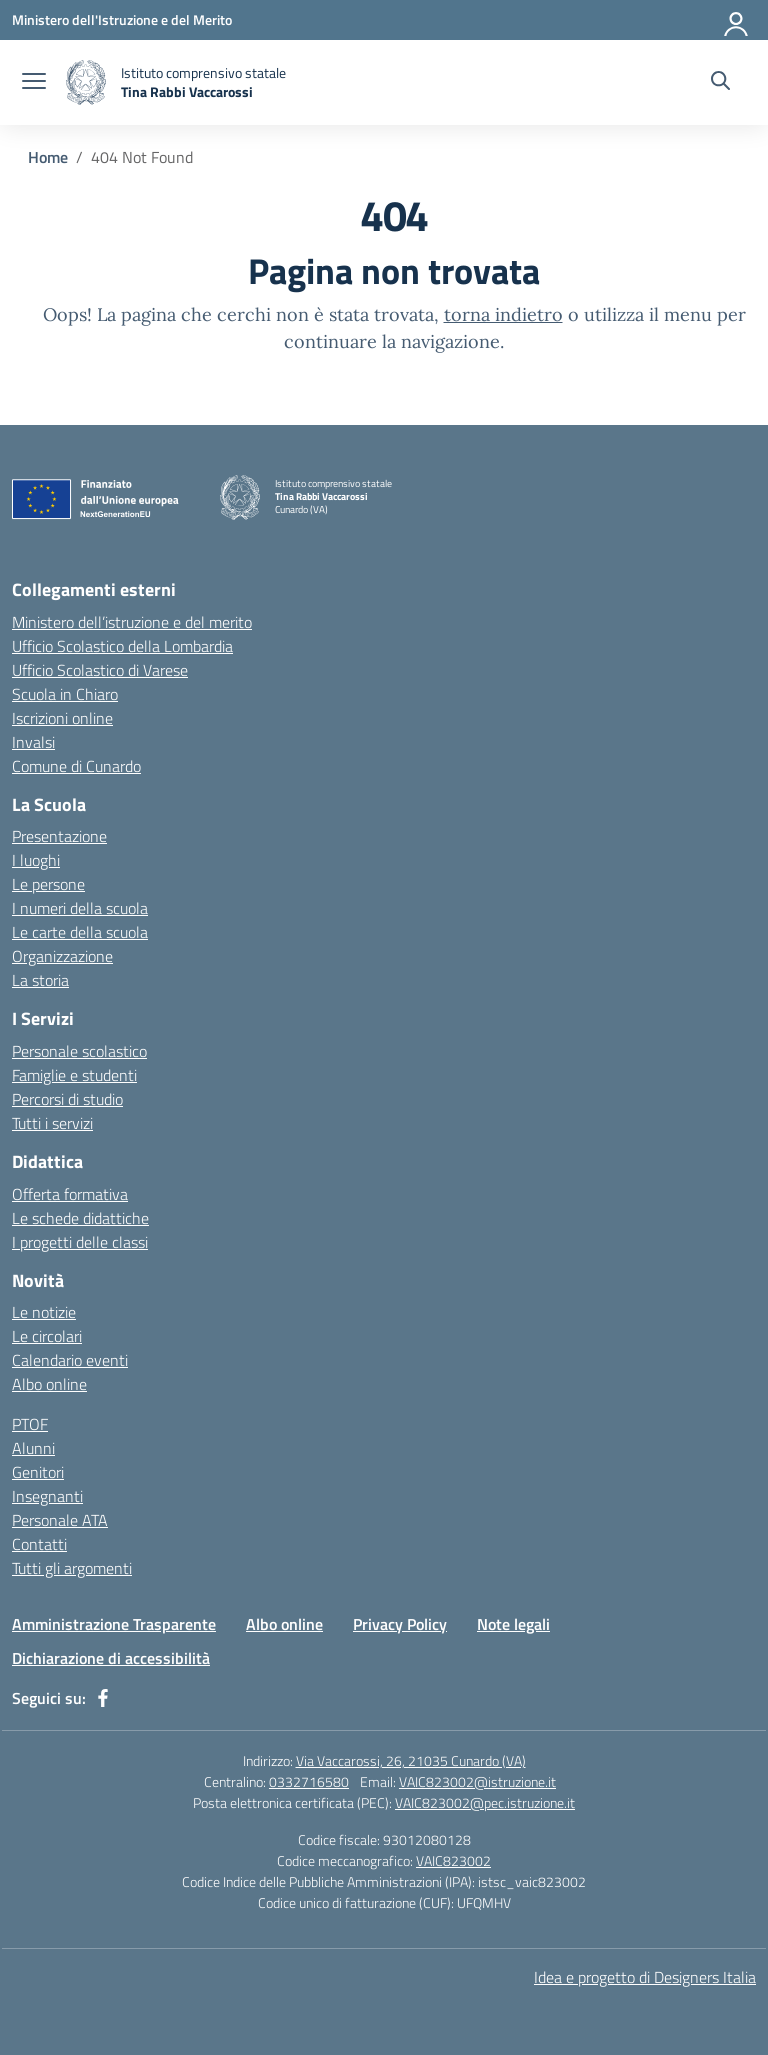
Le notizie (44, 1312)
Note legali (513, 1624)
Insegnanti (47, 1496)
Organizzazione (62, 956)
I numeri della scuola (80, 908)
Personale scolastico (79, 1051)
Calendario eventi (70, 1360)
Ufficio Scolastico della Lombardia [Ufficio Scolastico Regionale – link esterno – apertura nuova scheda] (122, 646)
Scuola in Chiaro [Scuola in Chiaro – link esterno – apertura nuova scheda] (65, 694)
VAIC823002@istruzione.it (477, 1781)
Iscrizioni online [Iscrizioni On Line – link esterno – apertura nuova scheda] (62, 718)
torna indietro (503, 314)
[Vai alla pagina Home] (48, 157)
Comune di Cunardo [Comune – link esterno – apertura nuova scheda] (76, 766)
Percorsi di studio (67, 1099)
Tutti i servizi (52, 1123)
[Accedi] (737, 20)
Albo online (49, 1384)
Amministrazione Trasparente (114, 1624)
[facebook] (103, 1698)
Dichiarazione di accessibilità (111, 1658)
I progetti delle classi (80, 1242)
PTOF (30, 1424)
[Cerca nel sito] (720, 83)
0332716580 (309, 1781)
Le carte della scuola (80, 932)
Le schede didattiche (80, 1218)
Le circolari (47, 1336)
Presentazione (59, 836)
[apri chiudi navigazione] (34, 83)
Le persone (48, 884)
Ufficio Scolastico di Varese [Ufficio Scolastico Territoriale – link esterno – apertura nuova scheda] (100, 670)
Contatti (39, 1544)
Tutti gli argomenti (72, 1568)
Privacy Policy (400, 1624)
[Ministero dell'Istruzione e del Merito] (122, 19)
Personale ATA (60, 1520)
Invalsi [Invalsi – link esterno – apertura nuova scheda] (33, 742)
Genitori (38, 1472)
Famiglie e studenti (74, 1075)
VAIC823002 (453, 1860)
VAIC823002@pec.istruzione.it (485, 1802)
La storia (40, 980)
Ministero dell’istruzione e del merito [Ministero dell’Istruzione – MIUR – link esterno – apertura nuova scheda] (132, 622)
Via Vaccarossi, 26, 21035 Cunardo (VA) (411, 1760)
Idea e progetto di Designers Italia (645, 1977)
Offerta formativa (70, 1194)
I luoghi (36, 860)
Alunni (33, 1448)
